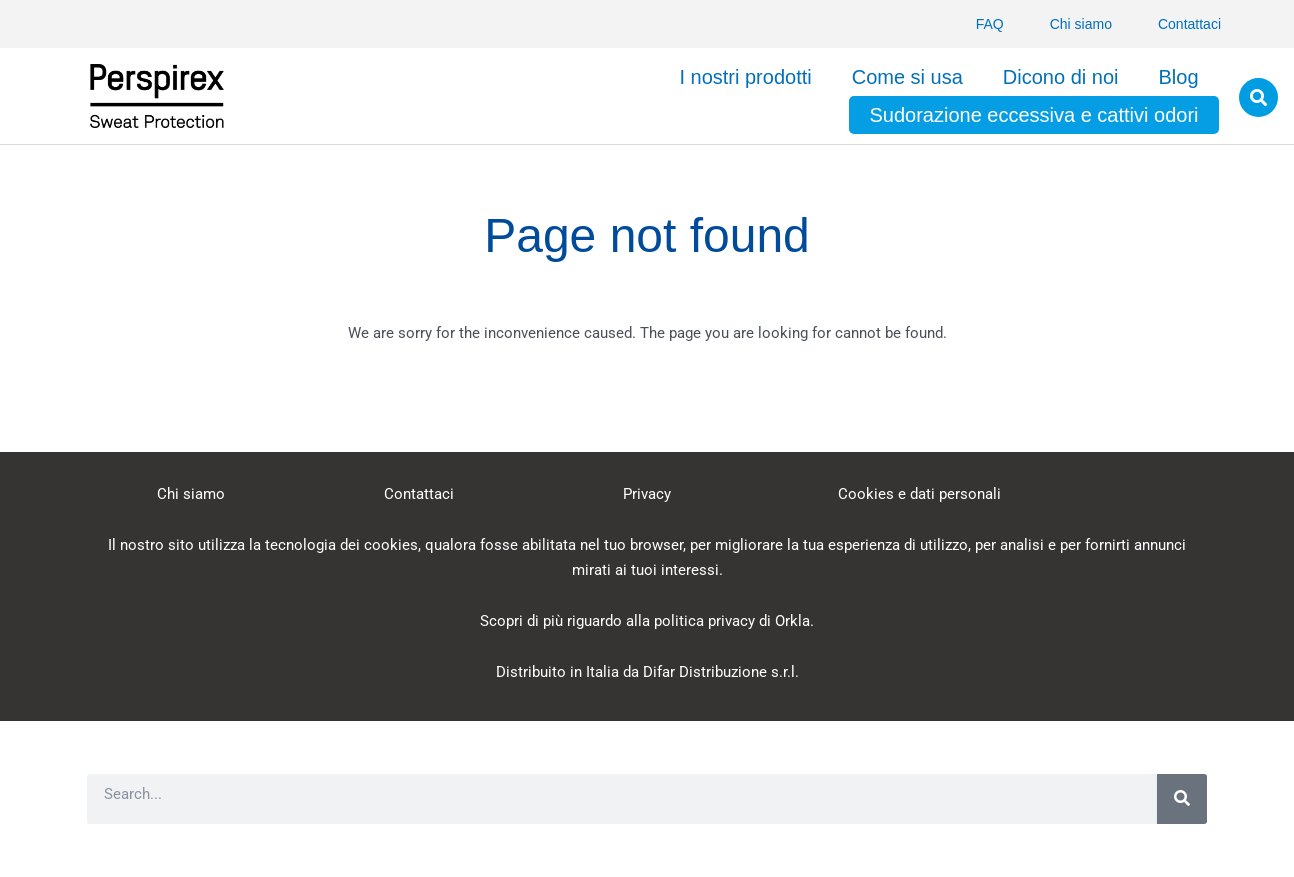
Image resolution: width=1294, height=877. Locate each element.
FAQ (990, 24)
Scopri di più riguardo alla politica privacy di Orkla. (647, 621)
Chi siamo (1081, 24)
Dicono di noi (1061, 77)
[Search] (1182, 799)
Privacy (647, 494)
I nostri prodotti (745, 77)
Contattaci (1189, 24)
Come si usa (907, 77)
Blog (1178, 77)
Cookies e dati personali (919, 494)
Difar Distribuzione (705, 672)
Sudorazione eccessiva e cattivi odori (1033, 115)
